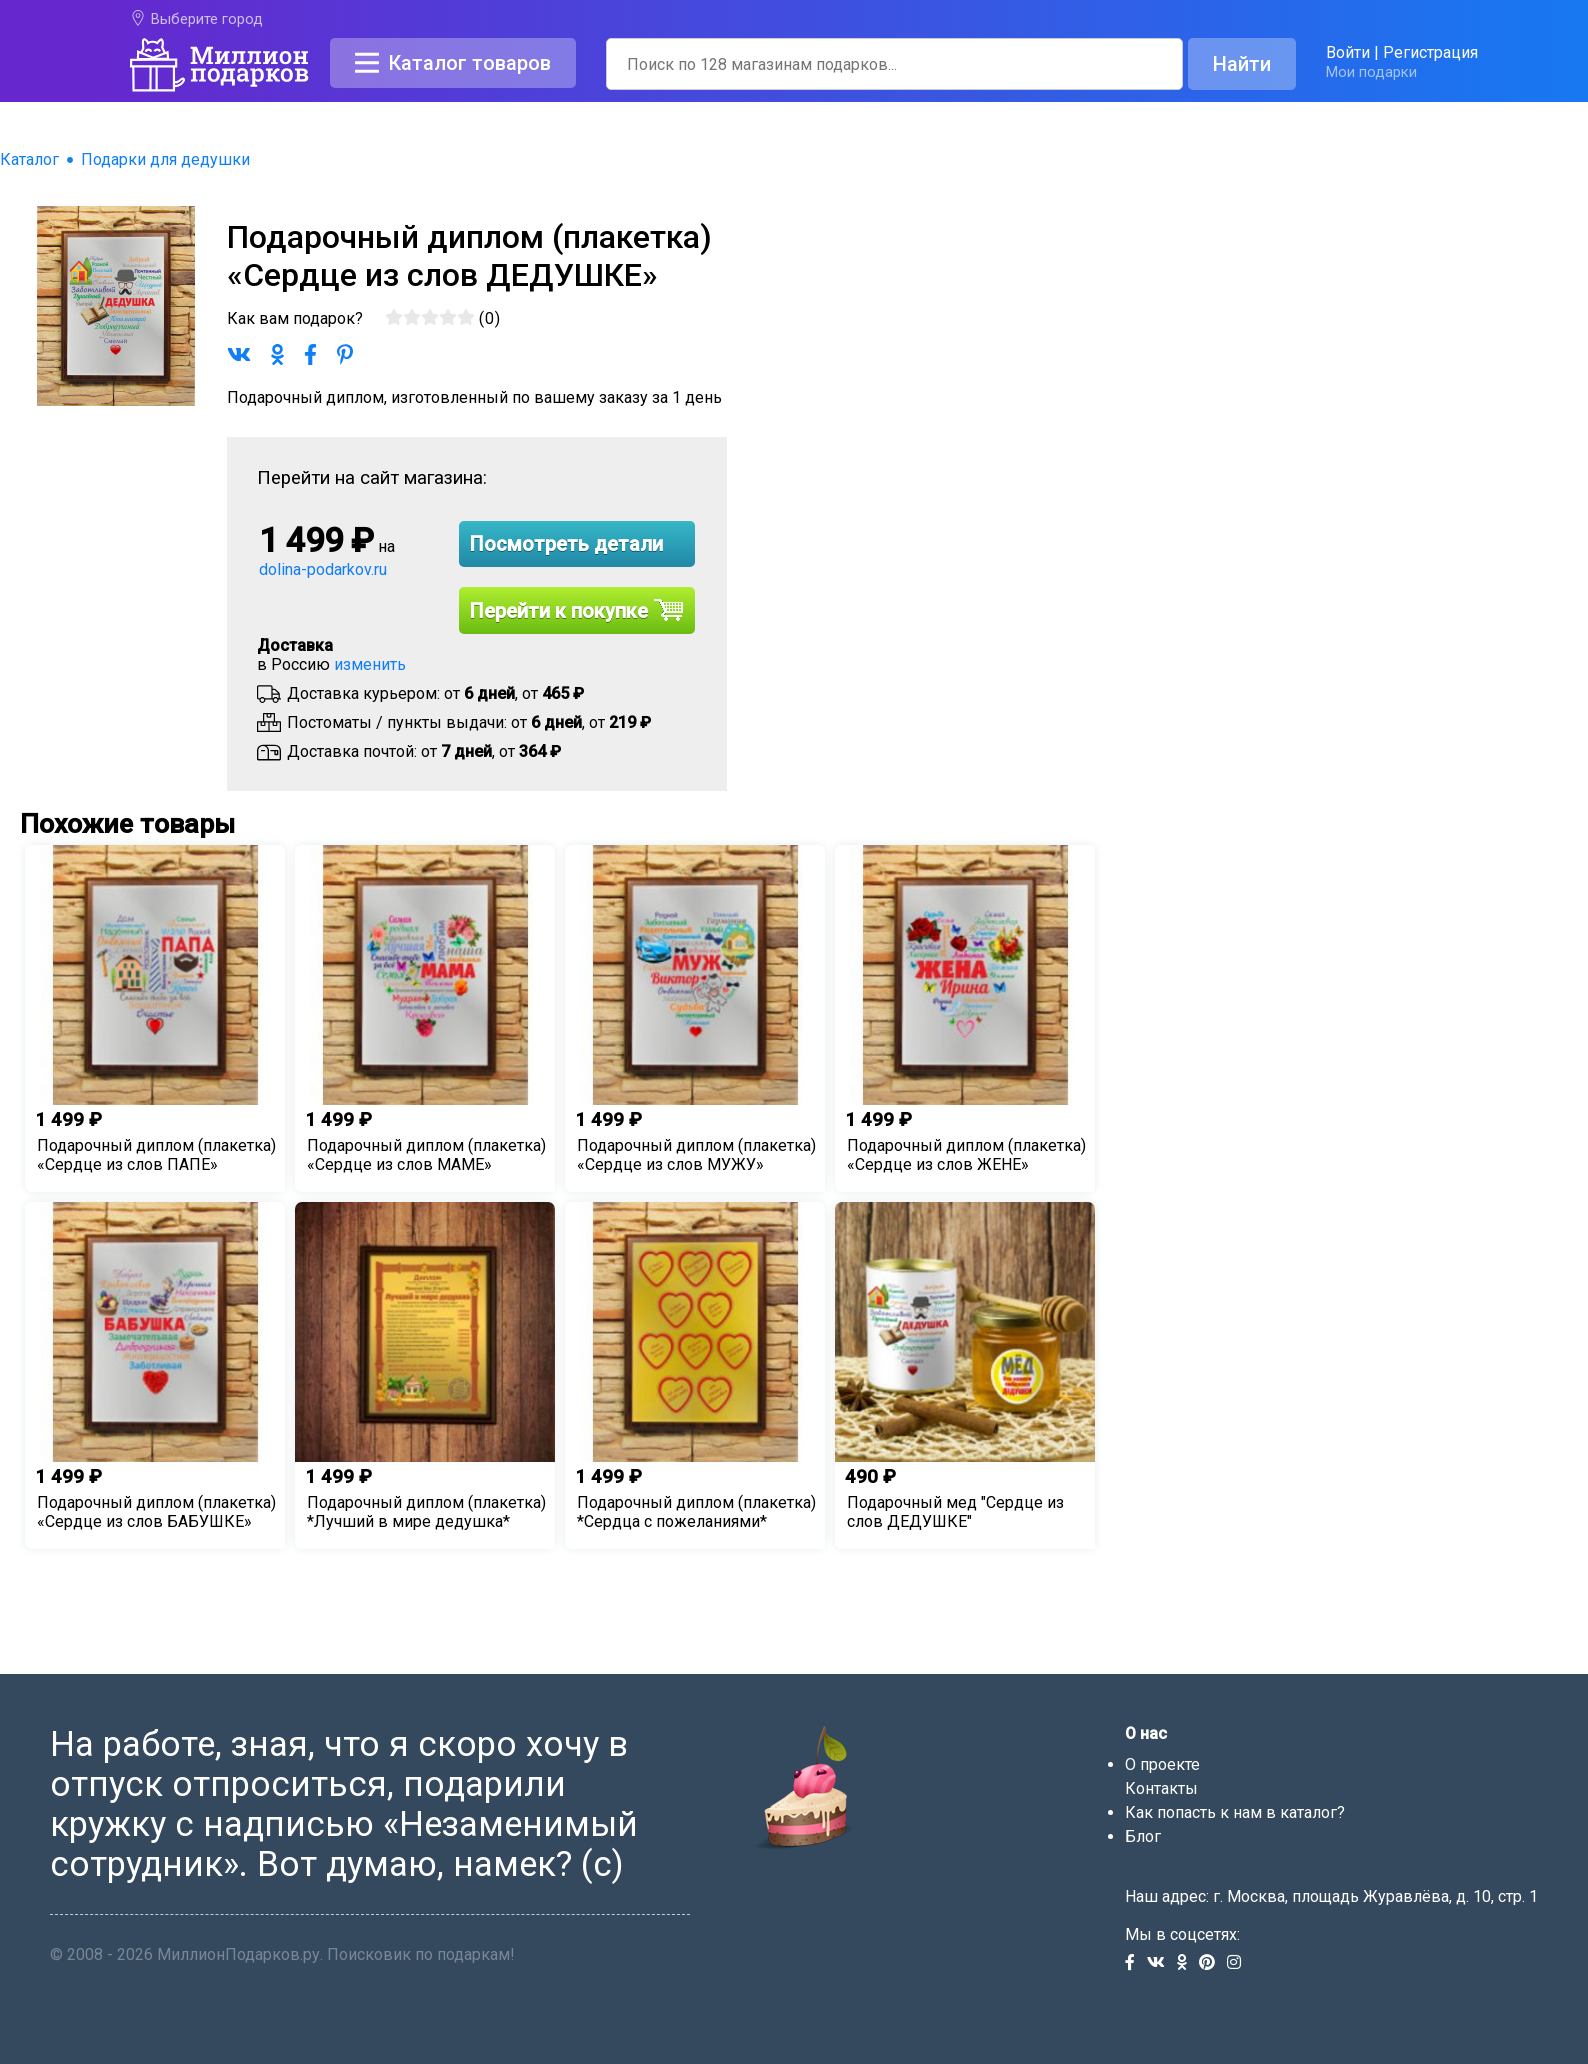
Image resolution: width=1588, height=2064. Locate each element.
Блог (1143, 1836)
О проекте (1162, 1764)
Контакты (1161, 1788)
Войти (1348, 52)
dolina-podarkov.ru (323, 569)
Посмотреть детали (566, 544)
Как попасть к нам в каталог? (1235, 1812)
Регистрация (1430, 52)
